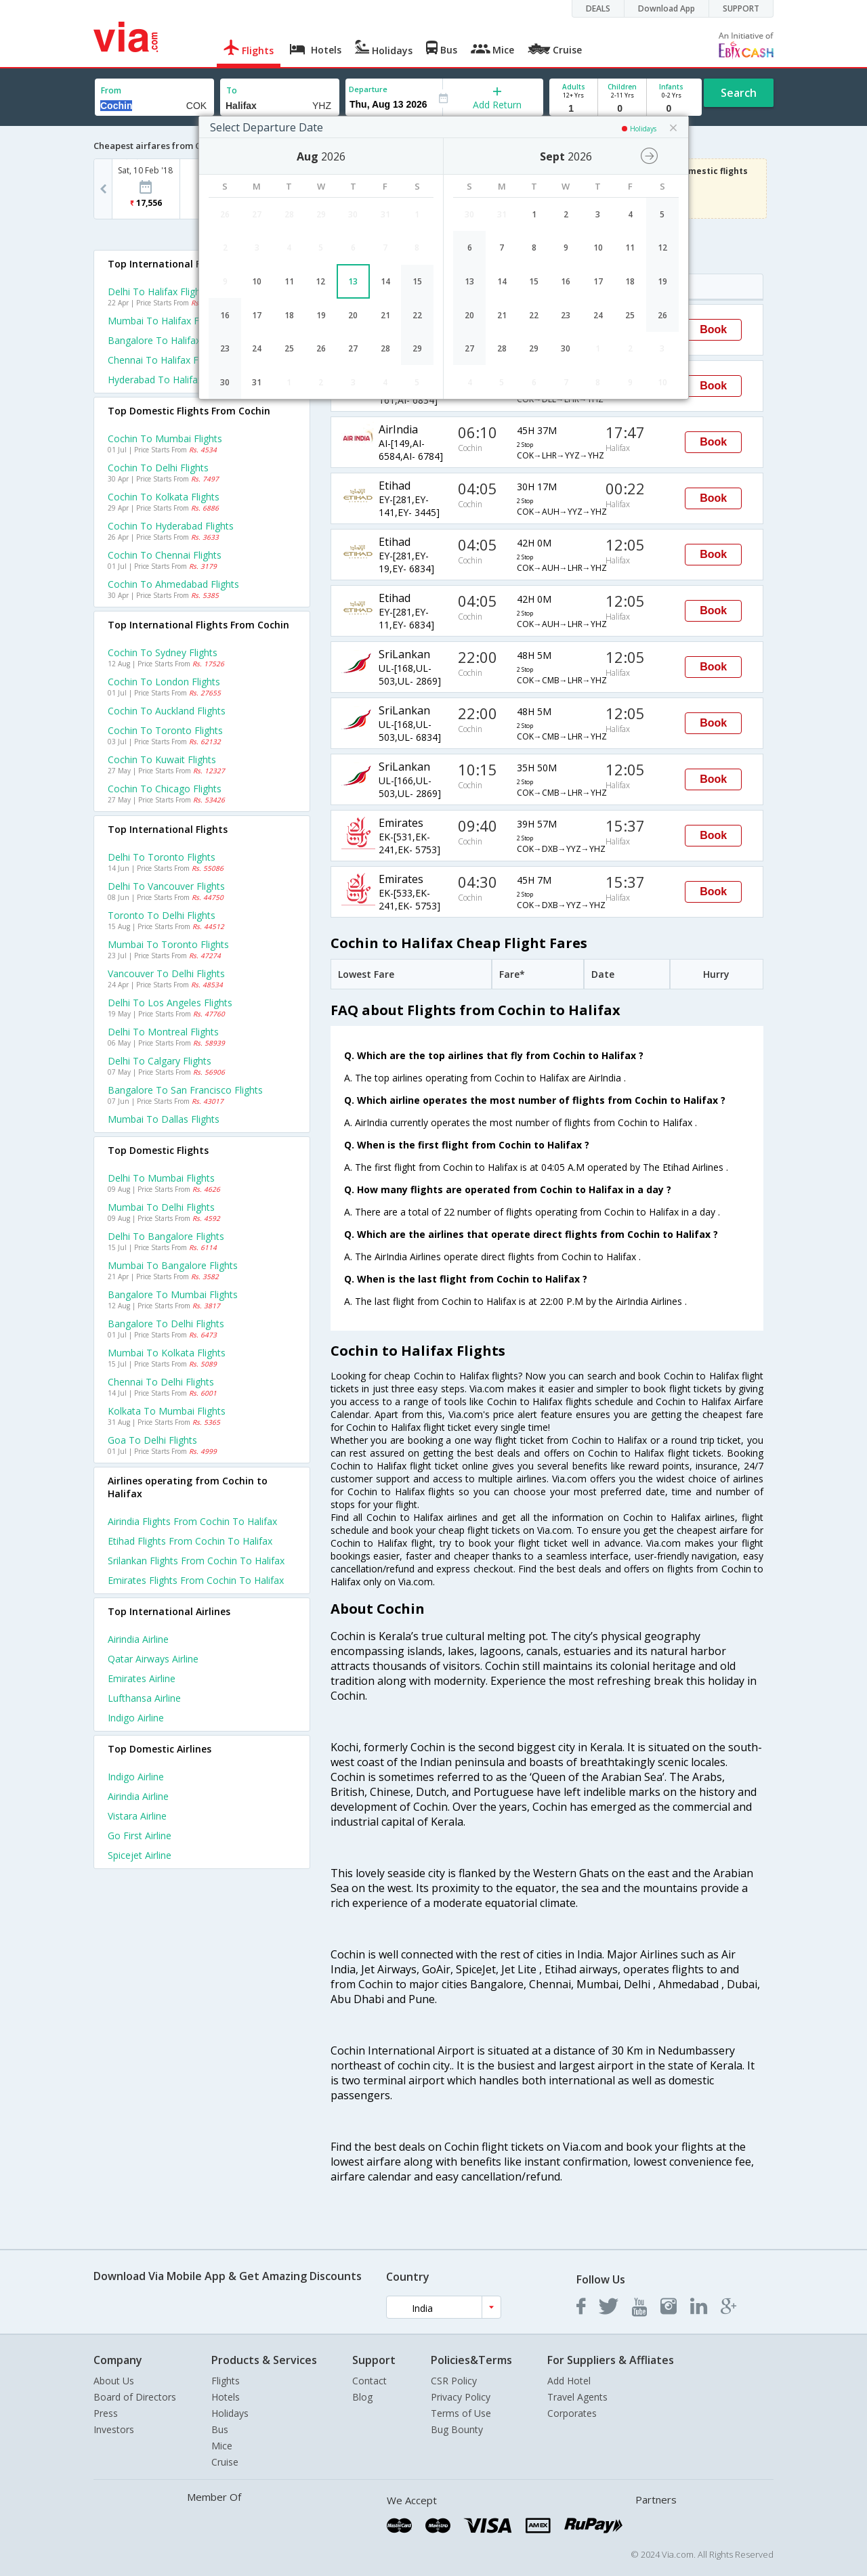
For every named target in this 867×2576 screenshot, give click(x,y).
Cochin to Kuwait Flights (162, 759)
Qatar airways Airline (153, 1658)
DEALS (598, 8)
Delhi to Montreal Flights (163, 1031)
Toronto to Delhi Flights (161, 915)
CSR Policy (454, 2380)
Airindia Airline (138, 1639)
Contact (369, 2380)
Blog (362, 2396)
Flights (225, 2380)
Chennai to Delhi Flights (161, 1381)
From (111, 90)
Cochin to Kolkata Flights (163, 496)
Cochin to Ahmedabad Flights (173, 584)
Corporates (572, 2413)
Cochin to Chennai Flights (164, 555)
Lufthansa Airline (144, 1698)
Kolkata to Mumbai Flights (167, 1410)
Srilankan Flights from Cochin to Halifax (196, 1560)
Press (105, 2413)
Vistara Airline (137, 1815)
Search (739, 92)
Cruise (224, 2461)
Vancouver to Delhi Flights (166, 973)
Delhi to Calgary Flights (159, 1060)
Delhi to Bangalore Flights (166, 1236)
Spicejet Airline (139, 1855)
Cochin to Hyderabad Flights (171, 525)
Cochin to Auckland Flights (167, 710)
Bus (219, 2429)
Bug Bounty (457, 2429)
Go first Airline (139, 1835)
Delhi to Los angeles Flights (170, 1002)
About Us (113, 2380)
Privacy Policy (460, 2396)
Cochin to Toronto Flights (165, 730)
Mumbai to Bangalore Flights (173, 1265)
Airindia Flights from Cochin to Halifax (192, 1521)
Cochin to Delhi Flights (158, 467)
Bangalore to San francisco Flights (185, 1089)
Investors (113, 2429)
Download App (666, 8)
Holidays (230, 2413)
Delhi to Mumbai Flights (161, 1178)
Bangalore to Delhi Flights (166, 1323)
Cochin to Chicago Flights (164, 788)
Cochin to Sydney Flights (162, 652)
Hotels (225, 2396)
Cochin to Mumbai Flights (165, 438)
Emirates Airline (141, 1678)
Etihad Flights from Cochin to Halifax (190, 1540)
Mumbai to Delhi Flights (161, 1207)
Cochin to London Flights (164, 681)
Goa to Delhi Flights (152, 1440)
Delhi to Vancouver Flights (166, 886)
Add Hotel (569, 2380)
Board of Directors (134, 2396)
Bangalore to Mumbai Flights (173, 1294)
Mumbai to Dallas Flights (163, 1119)
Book (713, 329)
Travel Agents (577, 2396)
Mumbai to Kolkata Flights (167, 1352)
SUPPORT (741, 8)
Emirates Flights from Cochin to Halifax (196, 1580)
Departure (368, 89)
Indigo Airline (136, 1717)
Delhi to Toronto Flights (161, 857)
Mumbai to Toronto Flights (168, 944)
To (231, 90)
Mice (221, 2445)
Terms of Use (461, 2413)
